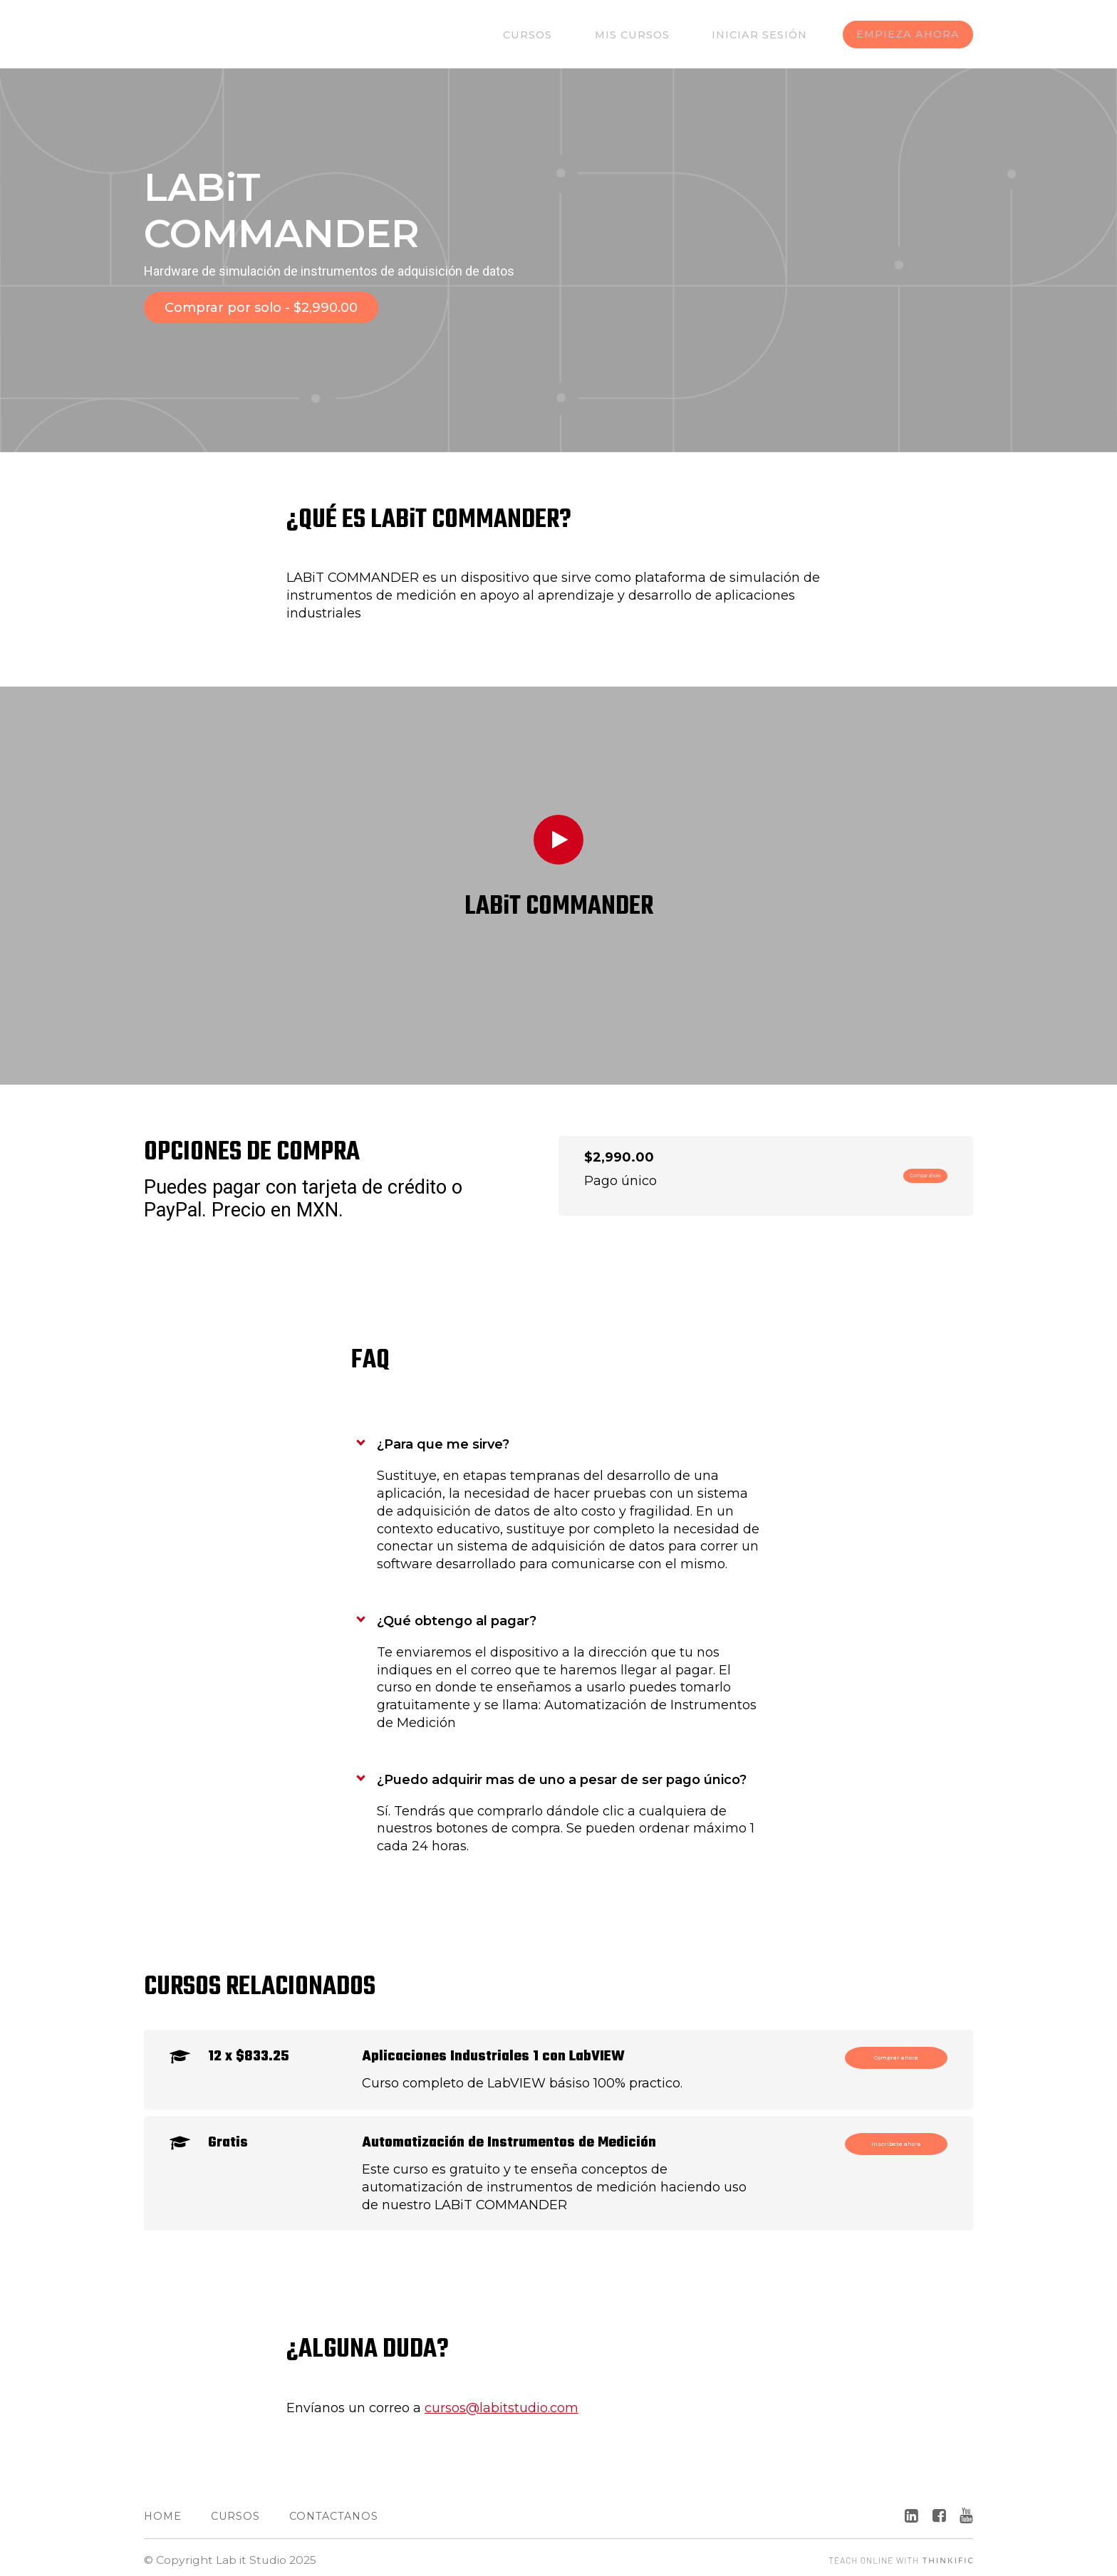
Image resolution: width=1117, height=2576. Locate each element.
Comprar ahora (882, 2056)
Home (163, 2509)
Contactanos (333, 2509)
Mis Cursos (650, 34)
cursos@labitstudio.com (501, 2401)
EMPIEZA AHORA (907, 34)
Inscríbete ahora (877, 2142)
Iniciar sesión (764, 34)
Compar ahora (893, 1169)
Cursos (558, 34)
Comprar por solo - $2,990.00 (261, 308)
